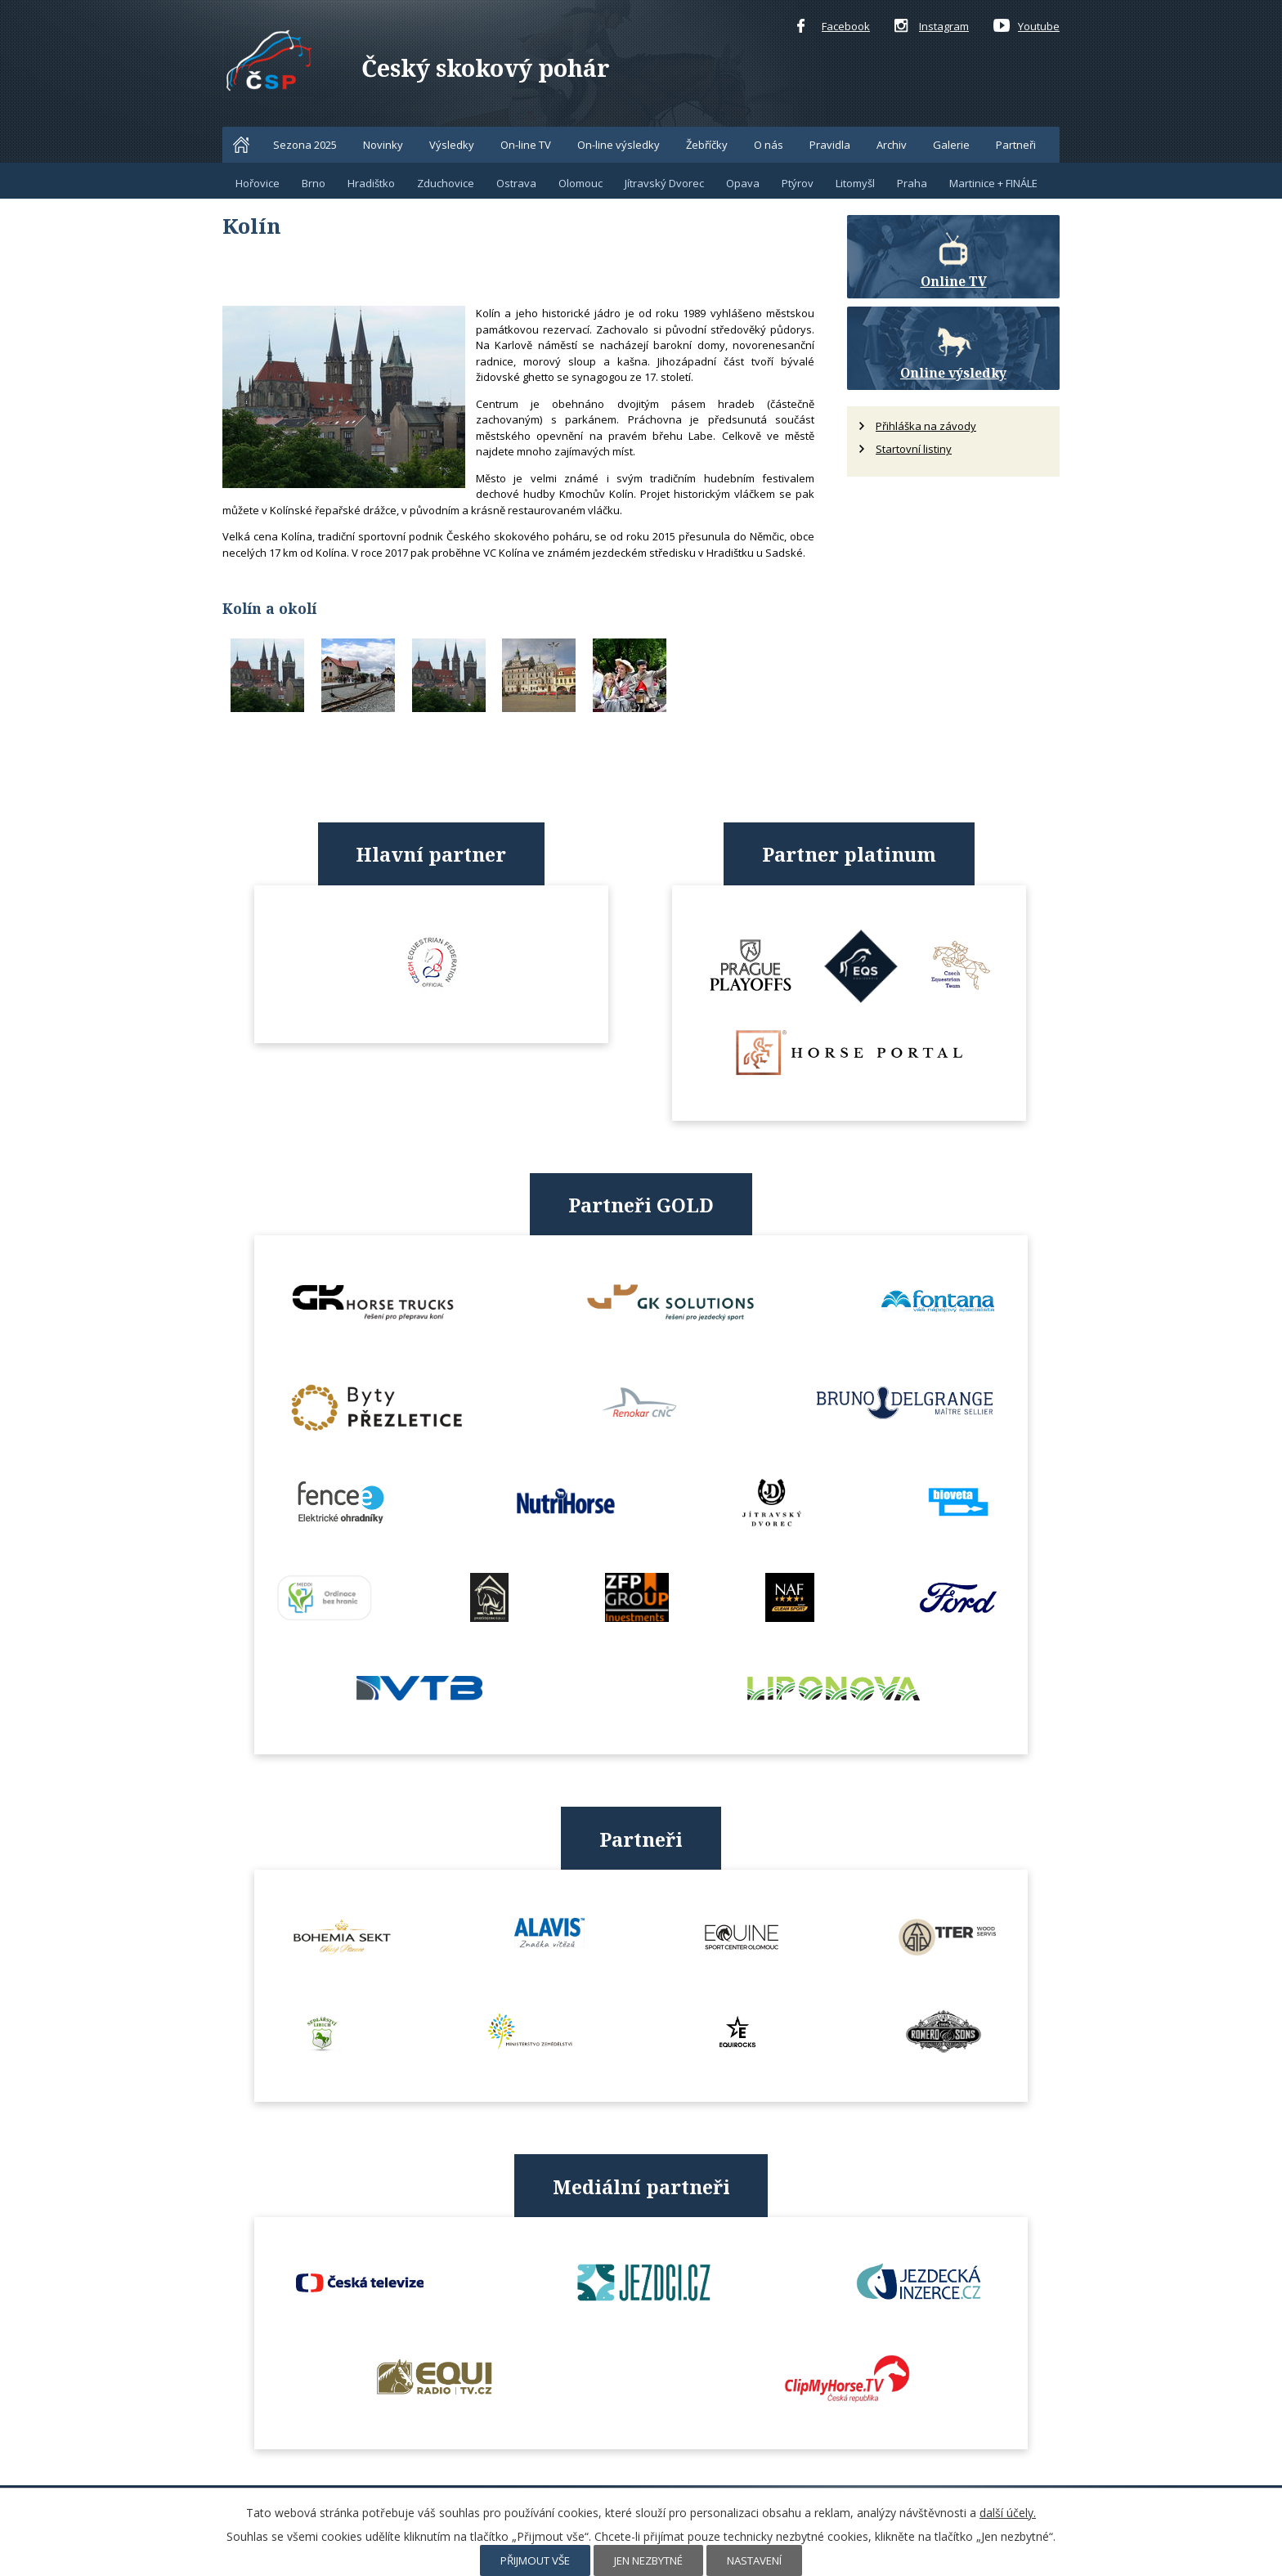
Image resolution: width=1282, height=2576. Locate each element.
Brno (313, 183)
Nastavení (754, 2560)
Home (241, 145)
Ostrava (516, 183)
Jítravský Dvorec (664, 183)
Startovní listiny (914, 448)
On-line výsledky (618, 144)
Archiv (891, 144)
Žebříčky (707, 144)
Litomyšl (855, 183)
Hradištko (371, 183)
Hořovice (257, 183)
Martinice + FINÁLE (993, 183)
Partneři (1016, 144)
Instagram (931, 27)
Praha (912, 183)
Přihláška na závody (926, 426)
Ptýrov (798, 183)
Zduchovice (445, 183)
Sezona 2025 (305, 144)
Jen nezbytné (648, 2560)
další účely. (1007, 2512)
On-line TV (525, 144)
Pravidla (829, 144)
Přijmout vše (535, 2560)
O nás (768, 144)
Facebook (833, 27)
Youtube (1026, 27)
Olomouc (580, 183)
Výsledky (451, 144)
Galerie (951, 144)
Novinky (383, 144)
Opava (743, 183)
